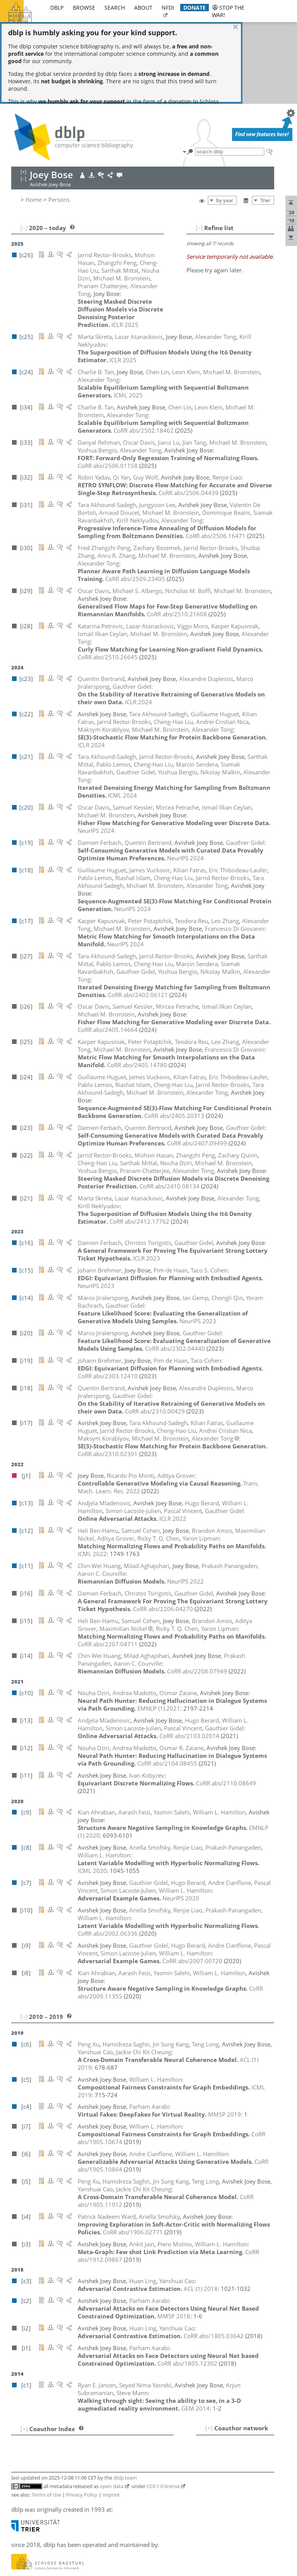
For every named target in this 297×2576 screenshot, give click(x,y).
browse (84, 7)
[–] (199, 146)
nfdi (168, 7)
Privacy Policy (81, 2412)
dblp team (125, 2395)
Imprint (111, 2412)
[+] (209, 2346)
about (143, 7)
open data (111, 2404)
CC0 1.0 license (163, 2404)
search (114, 7)
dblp (56, 7)
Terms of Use (46, 2412)
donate (194, 7)
